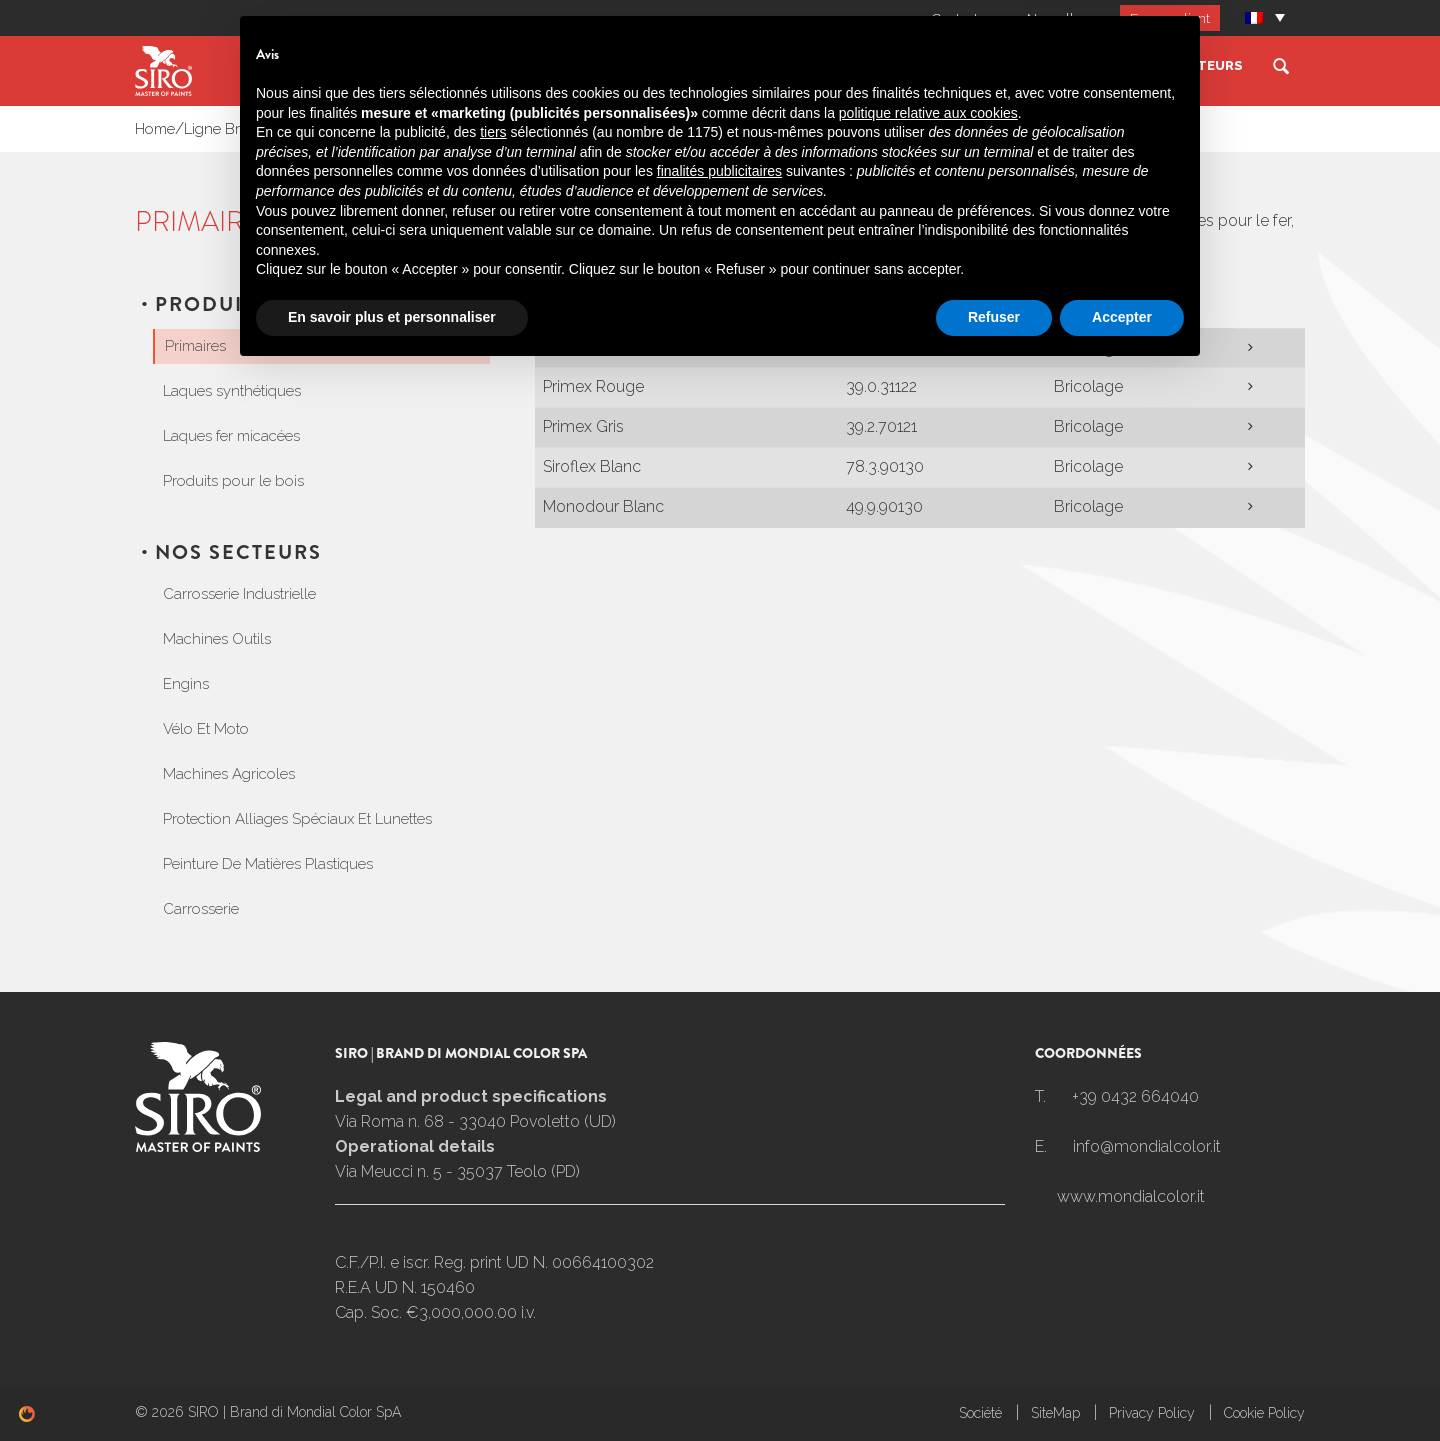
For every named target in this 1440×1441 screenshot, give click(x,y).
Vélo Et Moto (206, 729)
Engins (186, 684)
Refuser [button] (994, 1386)
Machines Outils (217, 639)
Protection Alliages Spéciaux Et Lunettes (297, 819)
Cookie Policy (1264, 1413)
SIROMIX (556, 65)
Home (155, 129)
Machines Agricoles (229, 774)
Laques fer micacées (231, 436)
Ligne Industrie (686, 65)
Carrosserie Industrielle (239, 594)
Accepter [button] (1122, 1386)
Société (455, 65)
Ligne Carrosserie (857, 65)
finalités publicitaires (719, 1241)
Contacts (954, 18)
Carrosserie (201, 909)
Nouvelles (1055, 18)
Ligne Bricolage (1032, 65)
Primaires (501, 129)
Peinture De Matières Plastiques (268, 864)
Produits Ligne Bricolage (380, 129)
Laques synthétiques (232, 391)
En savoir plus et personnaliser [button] (392, 1386)
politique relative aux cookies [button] (928, 1182)
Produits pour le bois (233, 481)
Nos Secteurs (1190, 65)
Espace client (1169, 18)
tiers (493, 1202)
